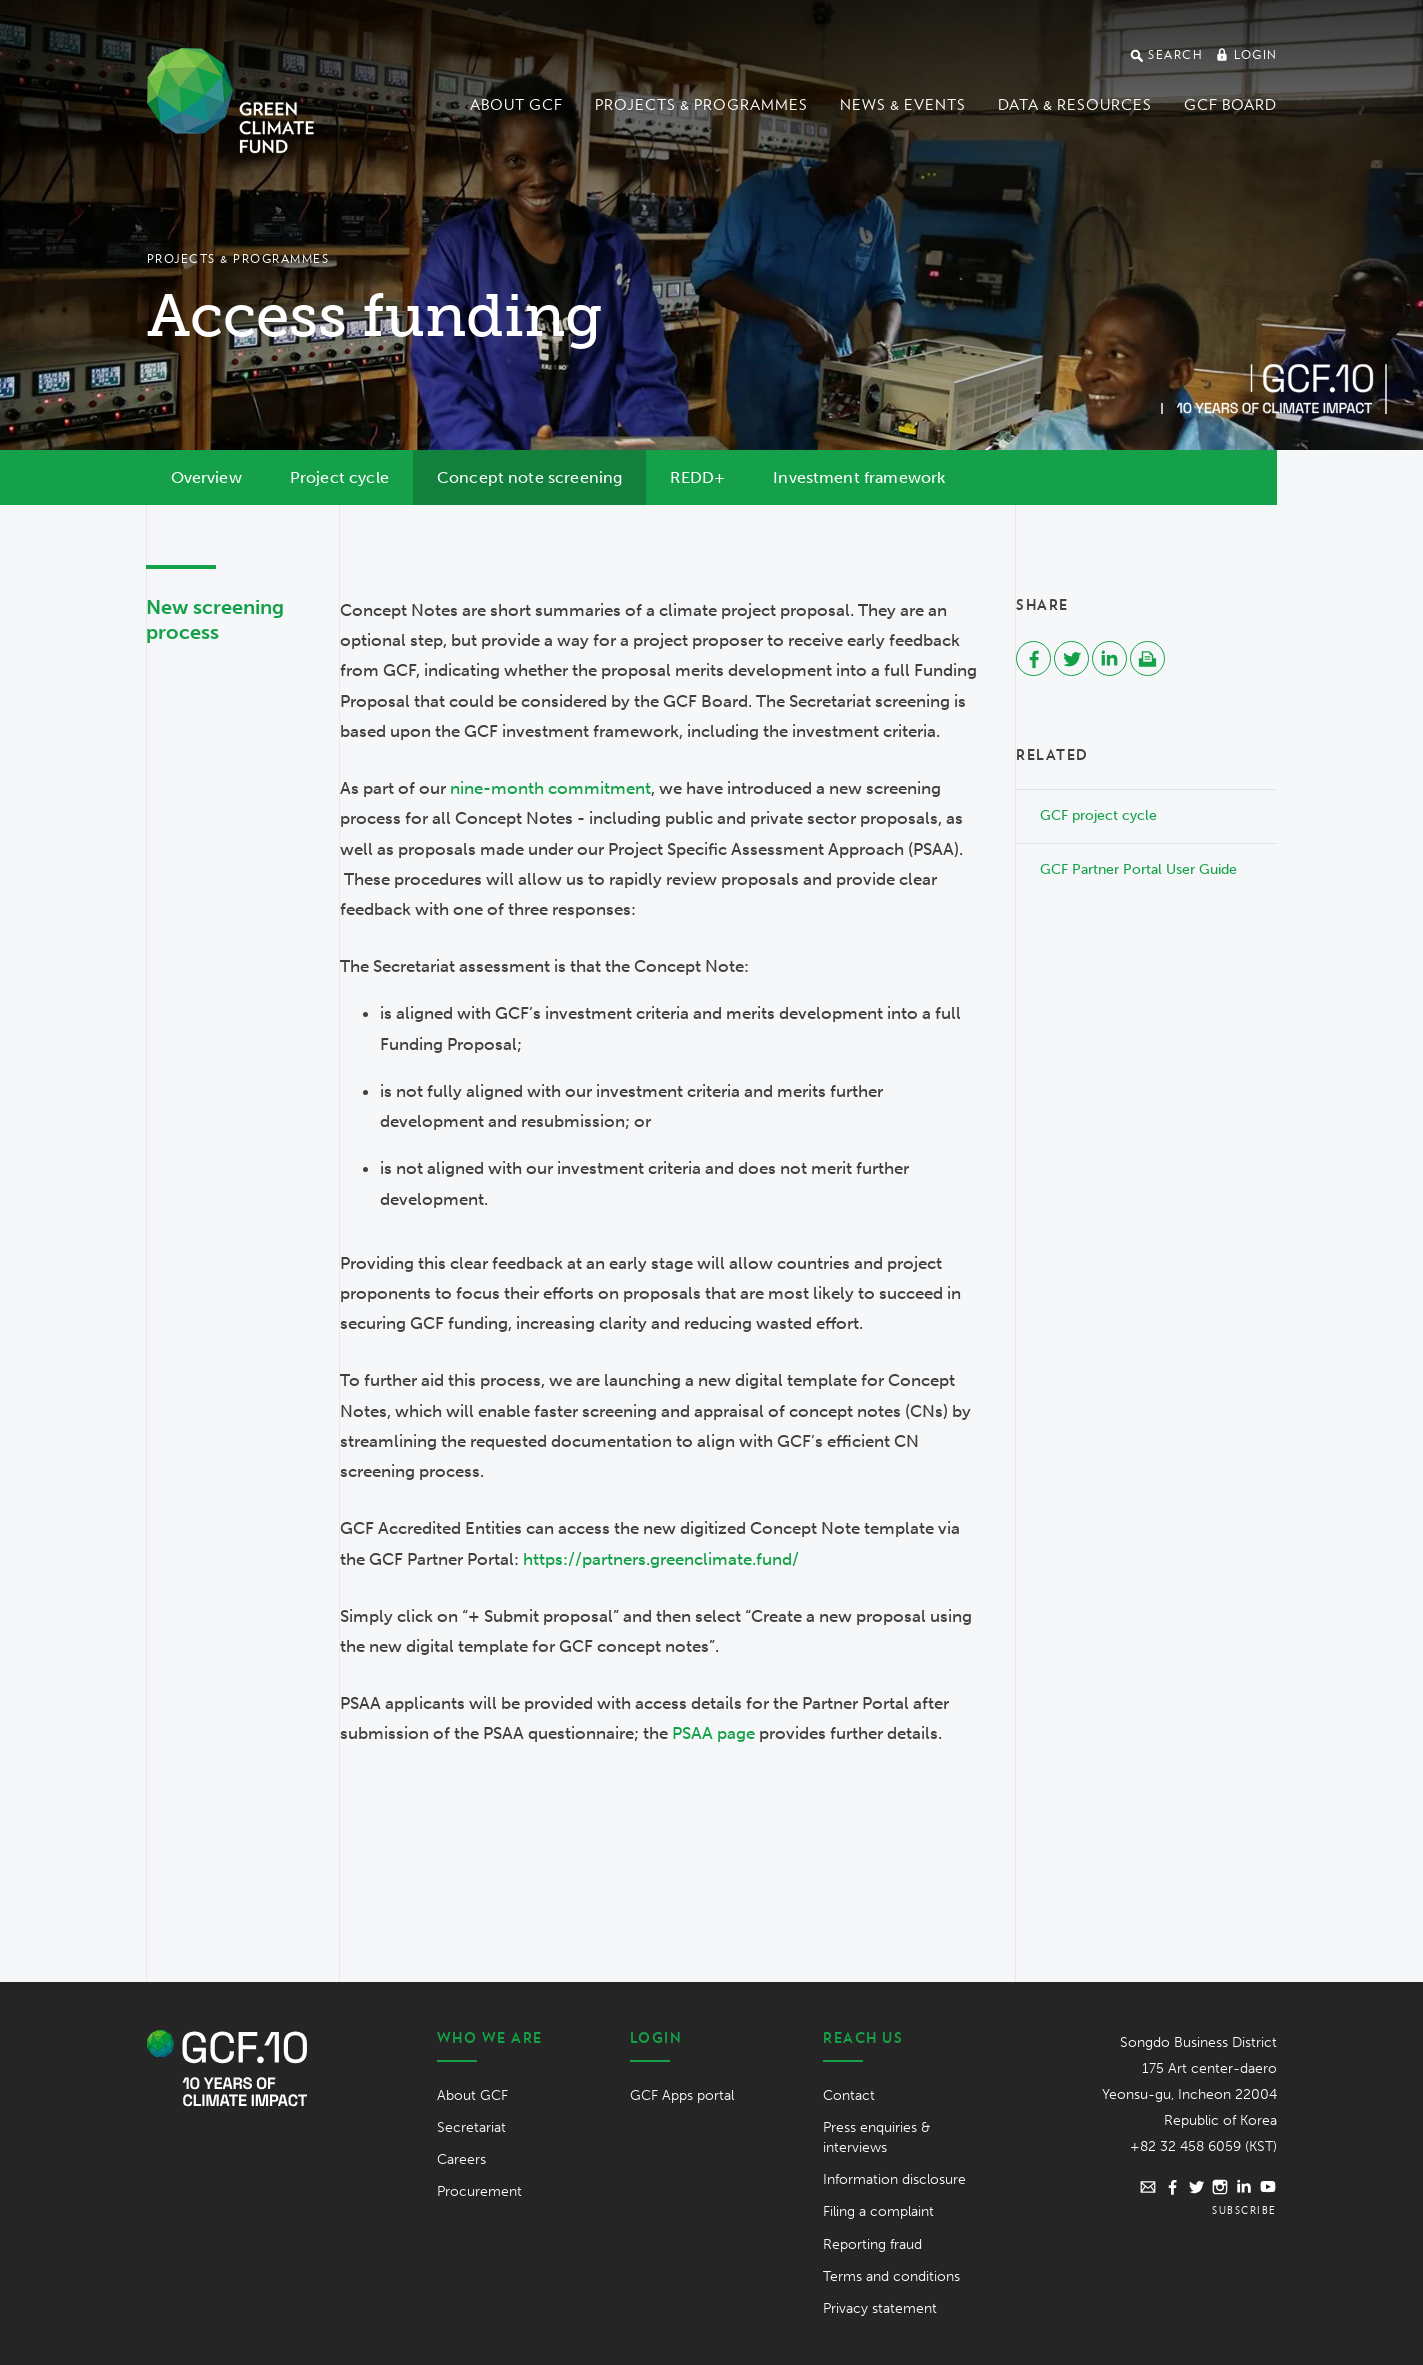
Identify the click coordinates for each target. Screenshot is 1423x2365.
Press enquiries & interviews (876, 2137)
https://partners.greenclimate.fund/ (661, 1559)
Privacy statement (880, 2308)
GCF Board (1230, 105)
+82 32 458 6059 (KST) (1203, 2146)
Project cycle (339, 477)
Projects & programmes (701, 105)
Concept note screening (530, 477)
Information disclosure (894, 2179)
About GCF (516, 105)
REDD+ (697, 477)
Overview (206, 477)
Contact (849, 2095)
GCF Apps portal (682, 2095)
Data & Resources (1075, 105)
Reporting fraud (872, 2244)
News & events (903, 105)
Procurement (479, 2191)
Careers (461, 2159)
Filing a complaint (878, 2211)
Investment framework (859, 477)
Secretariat (471, 2127)
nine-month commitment (550, 788)
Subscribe (1244, 2210)
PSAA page (713, 1733)
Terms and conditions (891, 2276)
